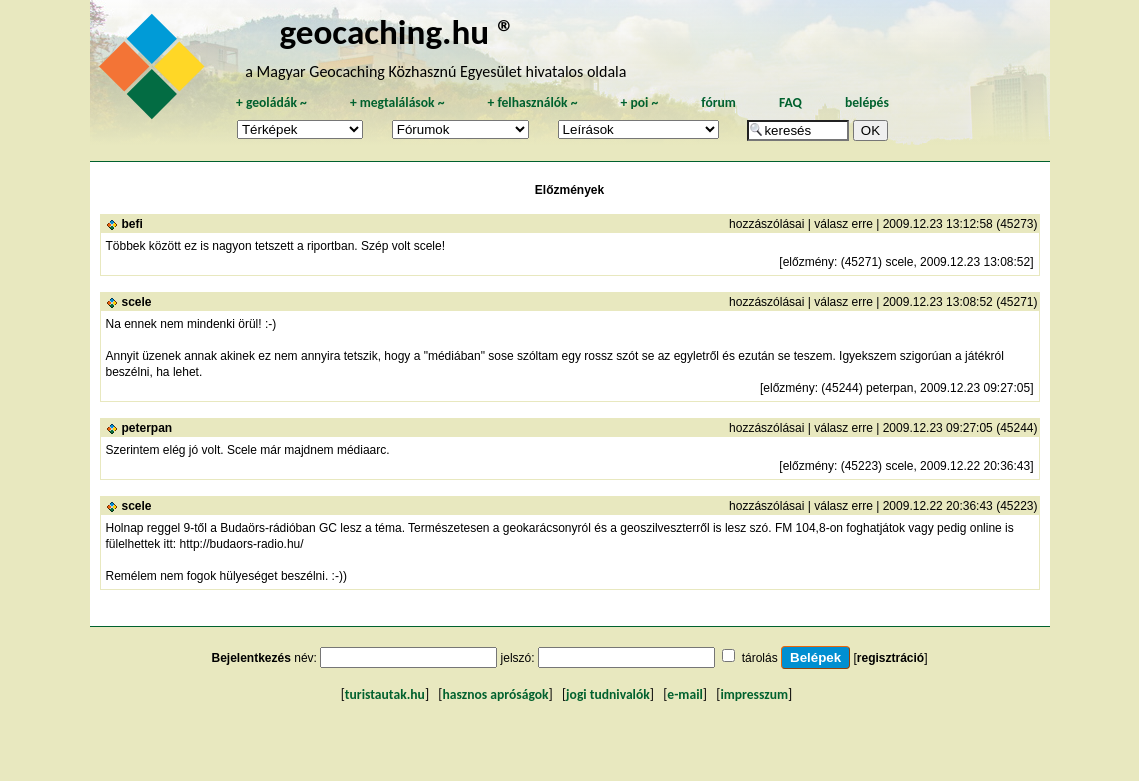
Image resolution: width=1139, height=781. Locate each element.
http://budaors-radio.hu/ (242, 544)
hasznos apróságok (495, 694)
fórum (718, 102)
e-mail (684, 694)
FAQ (790, 102)
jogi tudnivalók (608, 694)
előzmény (808, 262)
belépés (867, 102)
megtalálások (397, 102)
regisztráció (890, 658)
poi (639, 102)
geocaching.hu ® (397, 31)
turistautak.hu (385, 694)
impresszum (754, 694)
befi (132, 224)
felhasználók (532, 102)
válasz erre (843, 224)
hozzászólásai (766, 224)
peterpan (147, 428)
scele (137, 302)
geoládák (271, 102)
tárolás (760, 658)
